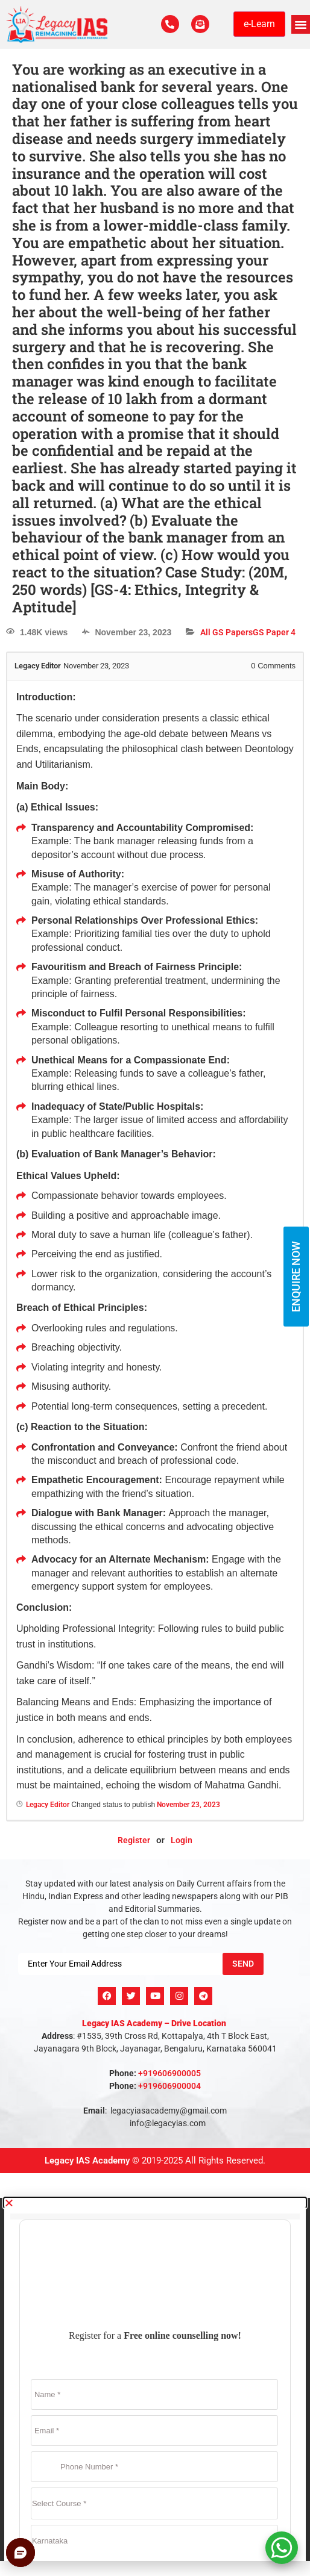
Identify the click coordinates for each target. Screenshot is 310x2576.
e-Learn (259, 24)
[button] (301, 24)
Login (181, 1840)
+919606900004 (169, 2086)
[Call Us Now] (170, 24)
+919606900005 (169, 2073)
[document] (155, 2379)
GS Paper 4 (274, 632)
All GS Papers (226, 632)
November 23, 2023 (188, 1804)
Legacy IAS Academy (87, 2160)
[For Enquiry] (200, 24)
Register (134, 1840)
